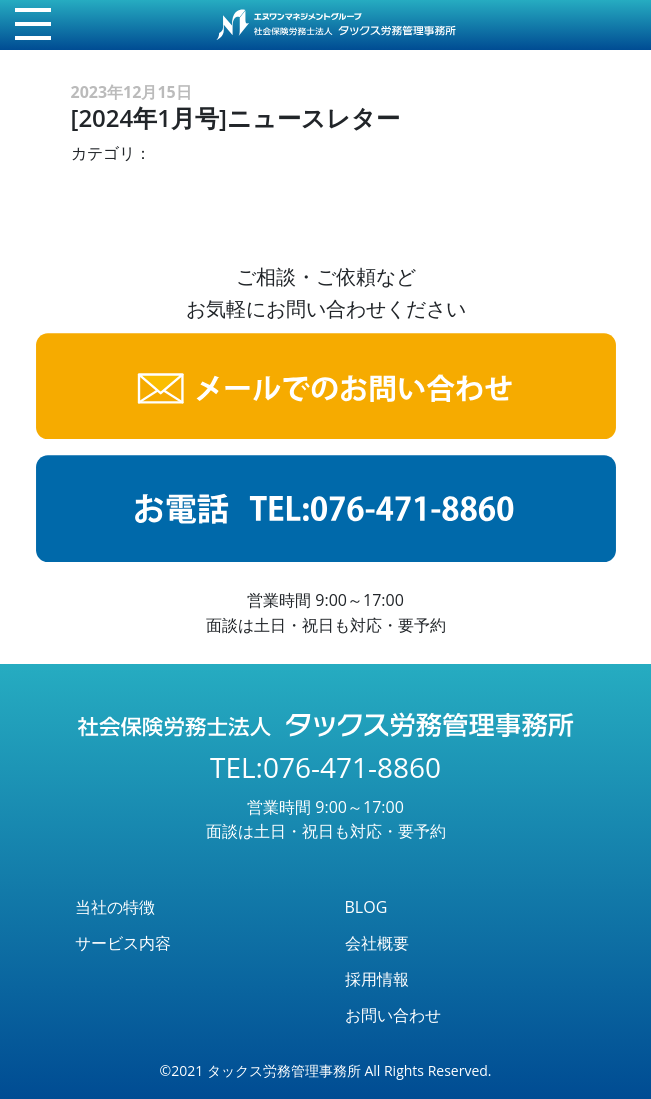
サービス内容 (123, 943)
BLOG (366, 907)
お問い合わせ (393, 1015)
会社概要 (377, 943)
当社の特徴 (115, 907)
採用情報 (377, 979)
